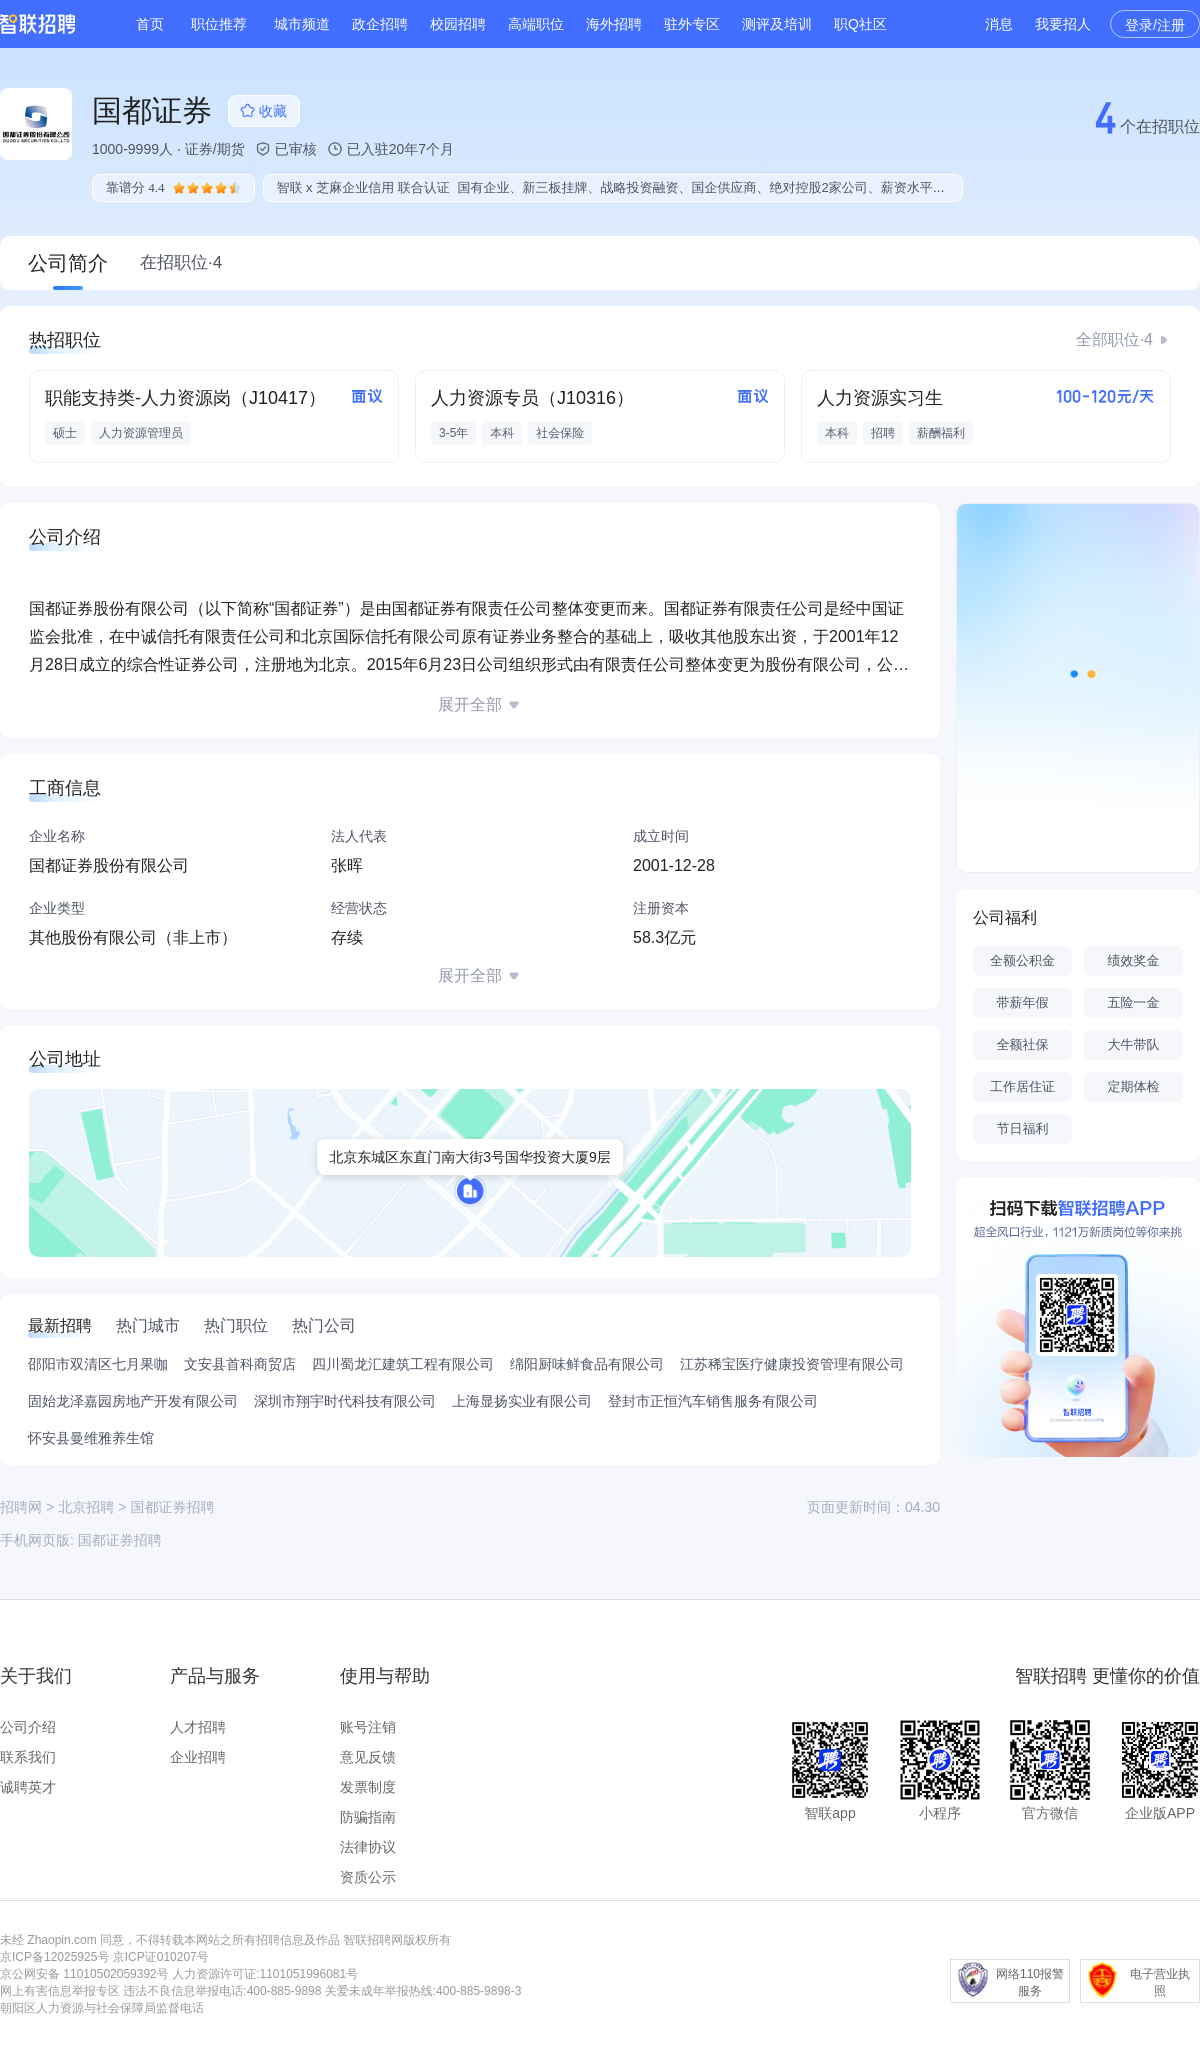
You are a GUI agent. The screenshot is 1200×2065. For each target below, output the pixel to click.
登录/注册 (1155, 25)
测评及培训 (777, 24)
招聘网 (21, 1507)
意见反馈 (368, 1757)
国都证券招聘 (120, 1540)
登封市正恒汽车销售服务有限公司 (713, 1401)
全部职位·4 (1114, 339)
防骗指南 (368, 1817)
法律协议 (368, 1847)
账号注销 (368, 1727)
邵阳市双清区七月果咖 (98, 1364)
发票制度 (368, 1787)
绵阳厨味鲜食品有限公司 (587, 1364)
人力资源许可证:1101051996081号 (265, 1974)
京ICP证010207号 (161, 1957)
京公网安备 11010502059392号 (84, 1974)
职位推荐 (219, 24)
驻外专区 (692, 24)
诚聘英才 (28, 1787)
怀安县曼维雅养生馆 (91, 1438)
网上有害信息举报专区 (60, 1991)
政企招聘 (380, 24)
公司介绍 (28, 1727)
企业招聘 (198, 1757)
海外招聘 (614, 24)
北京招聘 (86, 1507)
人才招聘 (198, 1727)
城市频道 (302, 24)
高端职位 (536, 24)
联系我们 (28, 1757)
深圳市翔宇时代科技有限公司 (345, 1401)
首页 (150, 24)
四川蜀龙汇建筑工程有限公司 (403, 1364)
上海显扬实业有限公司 (522, 1401)
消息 (999, 24)
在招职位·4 (181, 262)
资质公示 (368, 1877)
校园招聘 (458, 24)
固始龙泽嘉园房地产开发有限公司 (133, 1401)
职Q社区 (860, 24)
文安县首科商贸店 (240, 1364)
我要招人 (1063, 24)
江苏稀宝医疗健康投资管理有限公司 (792, 1364)
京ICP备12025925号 (54, 1957)
